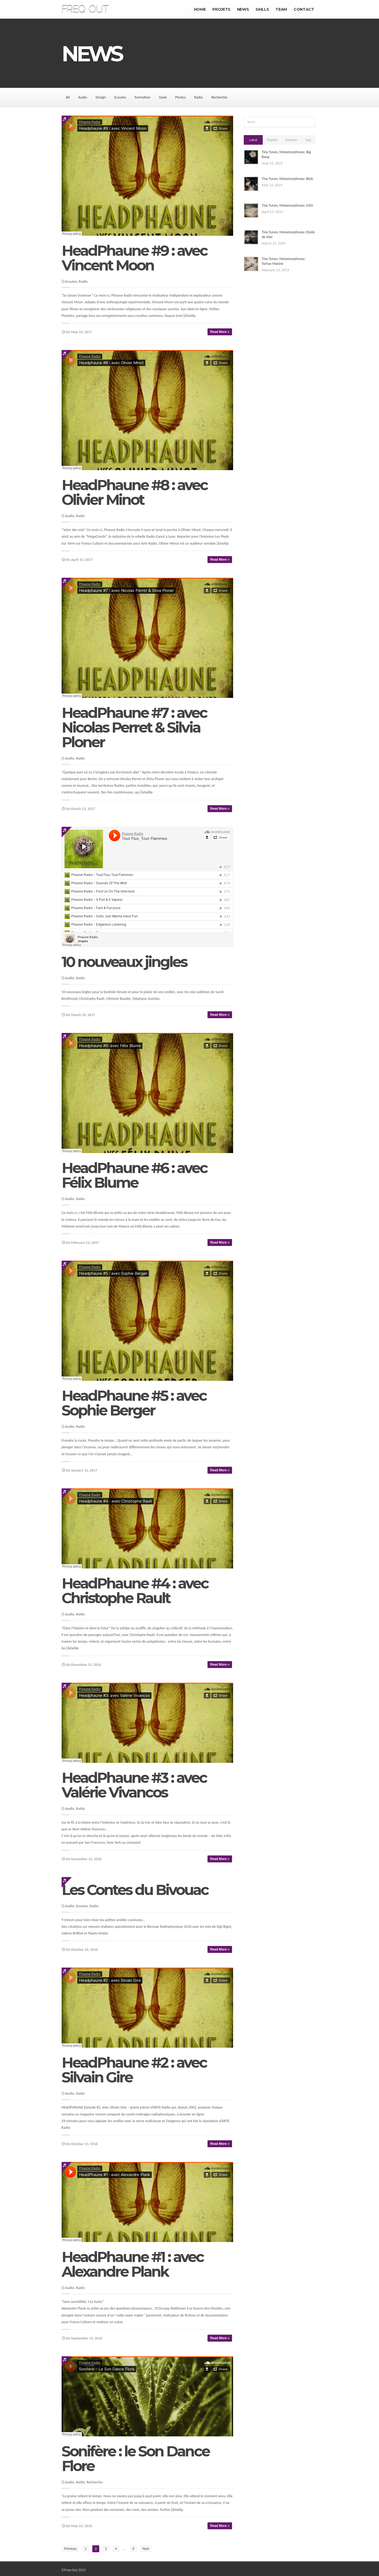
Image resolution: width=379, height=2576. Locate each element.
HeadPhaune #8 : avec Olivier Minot (135, 492)
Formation (142, 97)
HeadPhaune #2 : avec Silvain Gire (134, 2070)
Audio (82, 97)
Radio (198, 97)
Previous (70, 2549)
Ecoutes (120, 97)
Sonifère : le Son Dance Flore (135, 2458)
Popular (272, 140)
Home (200, 9)
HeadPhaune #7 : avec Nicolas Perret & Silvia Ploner (134, 727)
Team (281, 9)
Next (146, 2549)
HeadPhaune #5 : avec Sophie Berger (134, 1403)
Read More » (219, 332)
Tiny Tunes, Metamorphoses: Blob (287, 178)
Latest (253, 140)
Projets (221, 9)
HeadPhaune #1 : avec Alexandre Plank (133, 2264)
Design (100, 97)
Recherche (219, 97)
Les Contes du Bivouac (135, 1890)
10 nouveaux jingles (124, 962)
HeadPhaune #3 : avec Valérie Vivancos (134, 1785)
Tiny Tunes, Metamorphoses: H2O (287, 205)
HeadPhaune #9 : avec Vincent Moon (134, 258)
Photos (180, 97)
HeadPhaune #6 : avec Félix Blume (134, 1175)
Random (291, 140)
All (68, 97)
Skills (262, 9)
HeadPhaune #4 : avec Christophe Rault (135, 1590)
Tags (308, 140)
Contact (304, 9)
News (243, 9)
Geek (163, 97)
